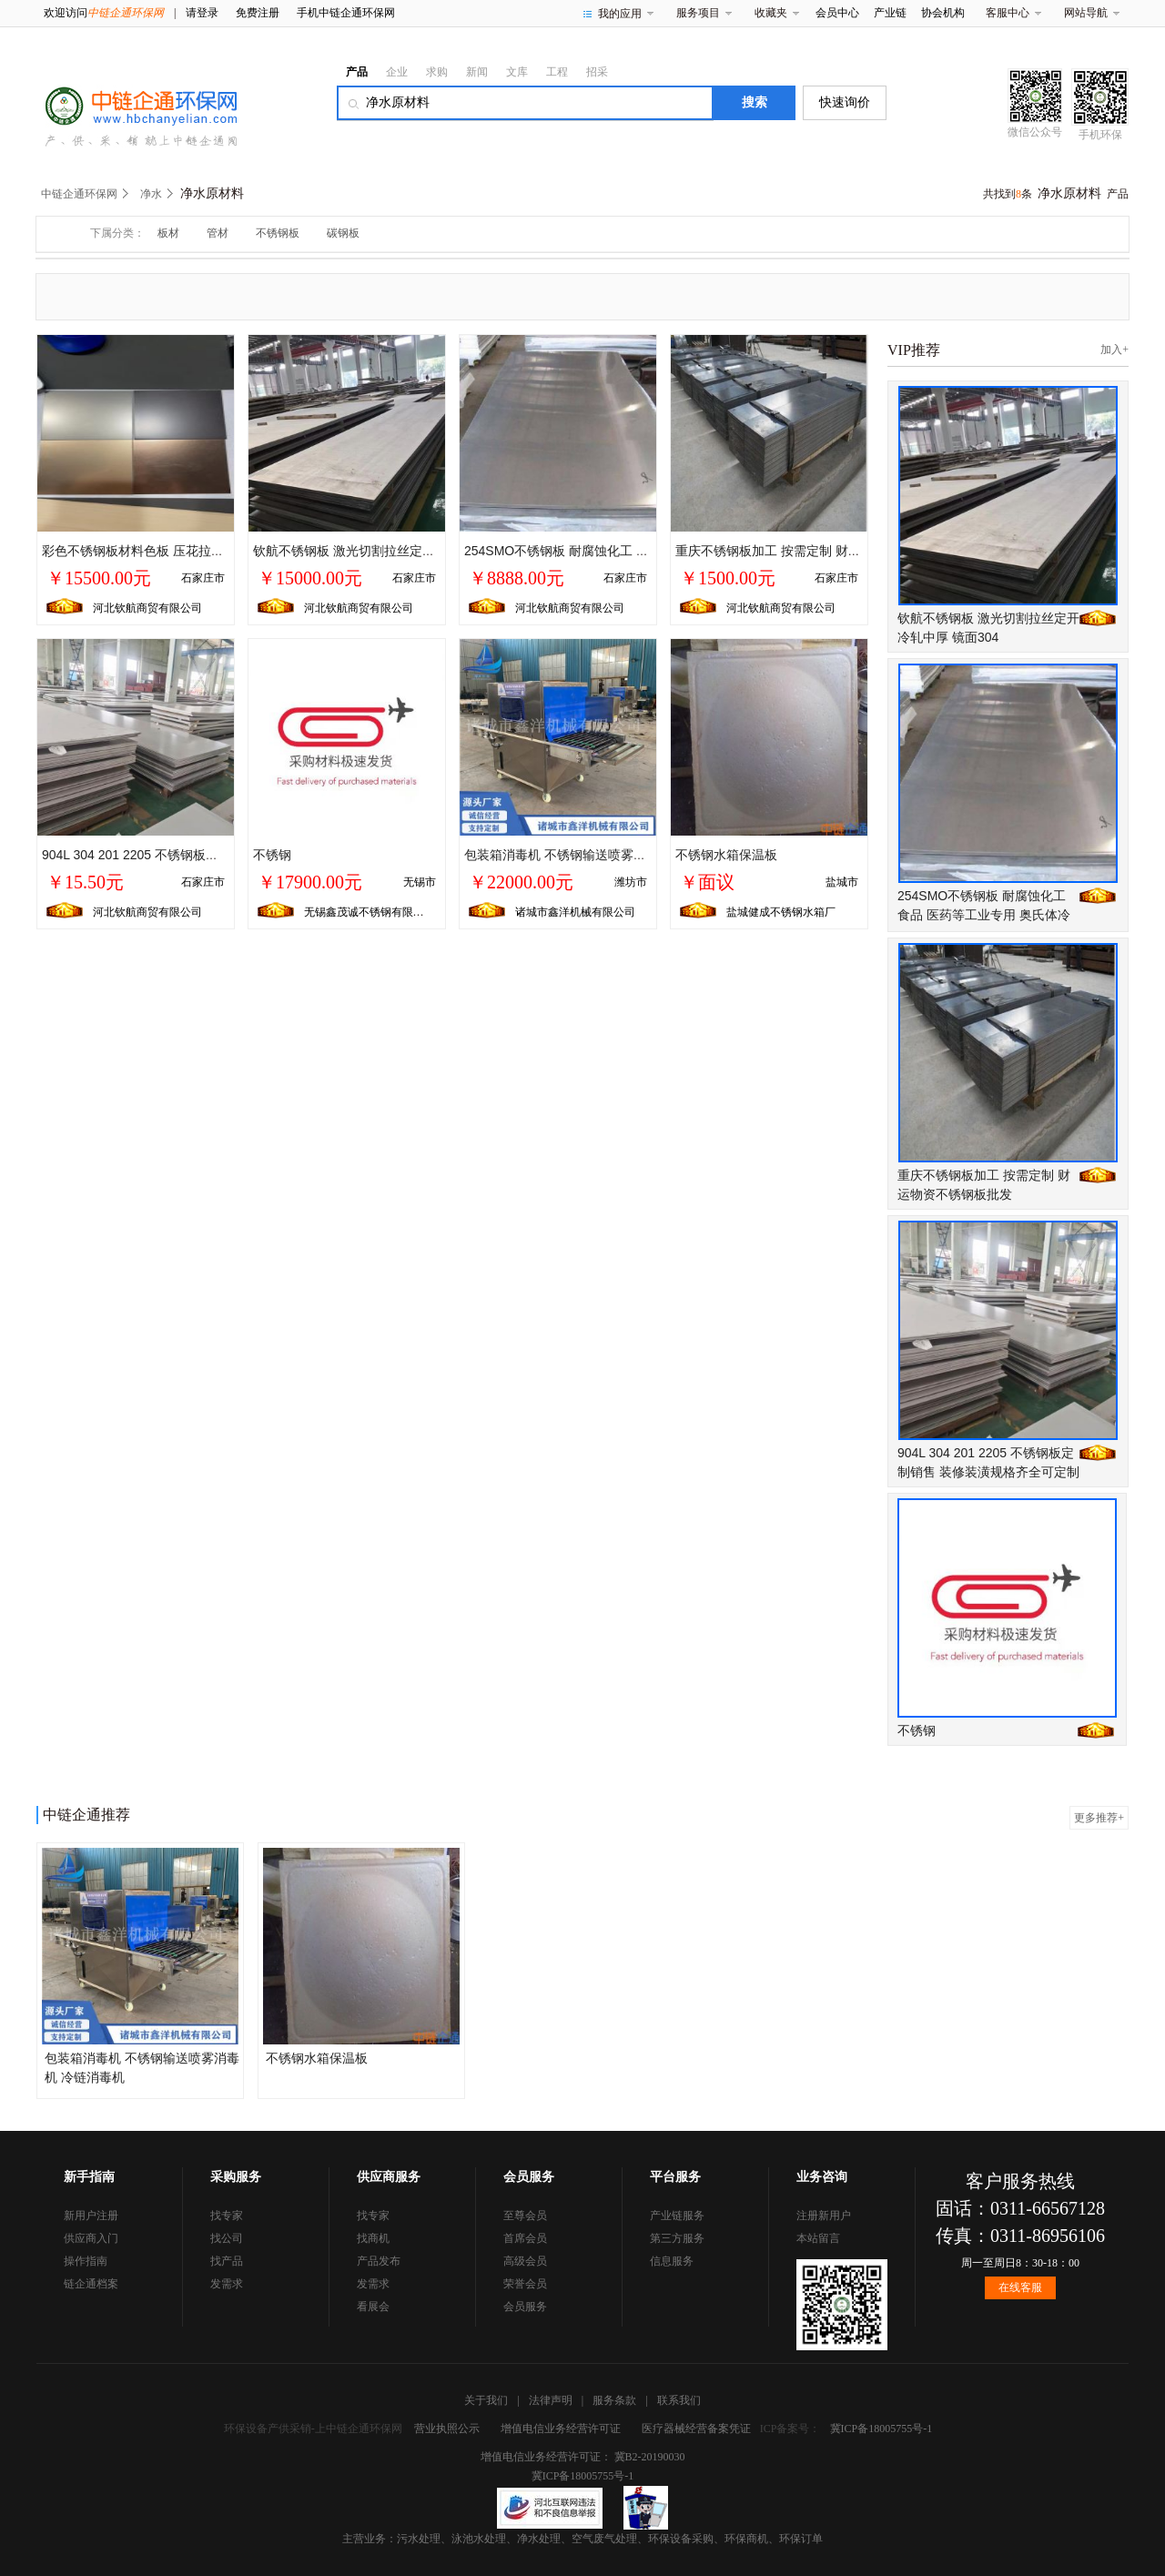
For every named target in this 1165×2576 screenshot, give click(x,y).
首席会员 (525, 2238)
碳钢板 (343, 233)
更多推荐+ (1099, 1817)
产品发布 (378, 2261)
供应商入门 (91, 2238)
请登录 (202, 12)
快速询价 (844, 102)
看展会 (373, 2306)
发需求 (226, 2283)
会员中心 (837, 12)
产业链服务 (677, 2215)
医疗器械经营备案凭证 (696, 2428)
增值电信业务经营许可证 (561, 2428)
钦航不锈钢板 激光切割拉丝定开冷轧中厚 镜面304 (394, 550)
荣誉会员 (525, 2283)
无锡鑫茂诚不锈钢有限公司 (369, 912)
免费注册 (257, 12)
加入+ (1114, 349)
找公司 (226, 2238)
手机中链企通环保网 (346, 12)
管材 (217, 233)
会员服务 (525, 2306)
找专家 (226, 2215)
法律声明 (550, 2400)
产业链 (890, 12)
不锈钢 (272, 854)
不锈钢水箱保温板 (726, 854)
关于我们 (486, 2400)
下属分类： (117, 233)
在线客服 (1020, 2287)
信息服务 (672, 2261)
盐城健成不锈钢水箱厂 (781, 912)
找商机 (373, 2238)
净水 (151, 194)
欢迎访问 (104, 12)
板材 (168, 233)
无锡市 (419, 882)
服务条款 (614, 2400)
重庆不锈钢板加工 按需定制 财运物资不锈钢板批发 (819, 550)
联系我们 (679, 2400)
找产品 (226, 2261)
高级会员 (525, 2261)
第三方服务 (677, 2238)
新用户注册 (91, 2215)
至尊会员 (525, 2215)
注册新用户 (823, 2215)
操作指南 (85, 2261)
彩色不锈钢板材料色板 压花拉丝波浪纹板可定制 (177, 550)
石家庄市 (203, 578)
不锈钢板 (277, 233)
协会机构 (943, 12)
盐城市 (842, 882)
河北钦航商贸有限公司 (147, 608)
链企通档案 (91, 2283)
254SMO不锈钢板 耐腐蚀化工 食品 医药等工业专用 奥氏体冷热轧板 (983, 914)
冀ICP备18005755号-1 (881, 2428)
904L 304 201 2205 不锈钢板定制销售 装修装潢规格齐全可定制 (221, 854)
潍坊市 (630, 882)
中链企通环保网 (79, 194)
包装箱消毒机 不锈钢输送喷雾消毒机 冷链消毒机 (601, 854)
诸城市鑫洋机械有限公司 (575, 912)
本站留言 (818, 2238)
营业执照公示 (447, 2428)
